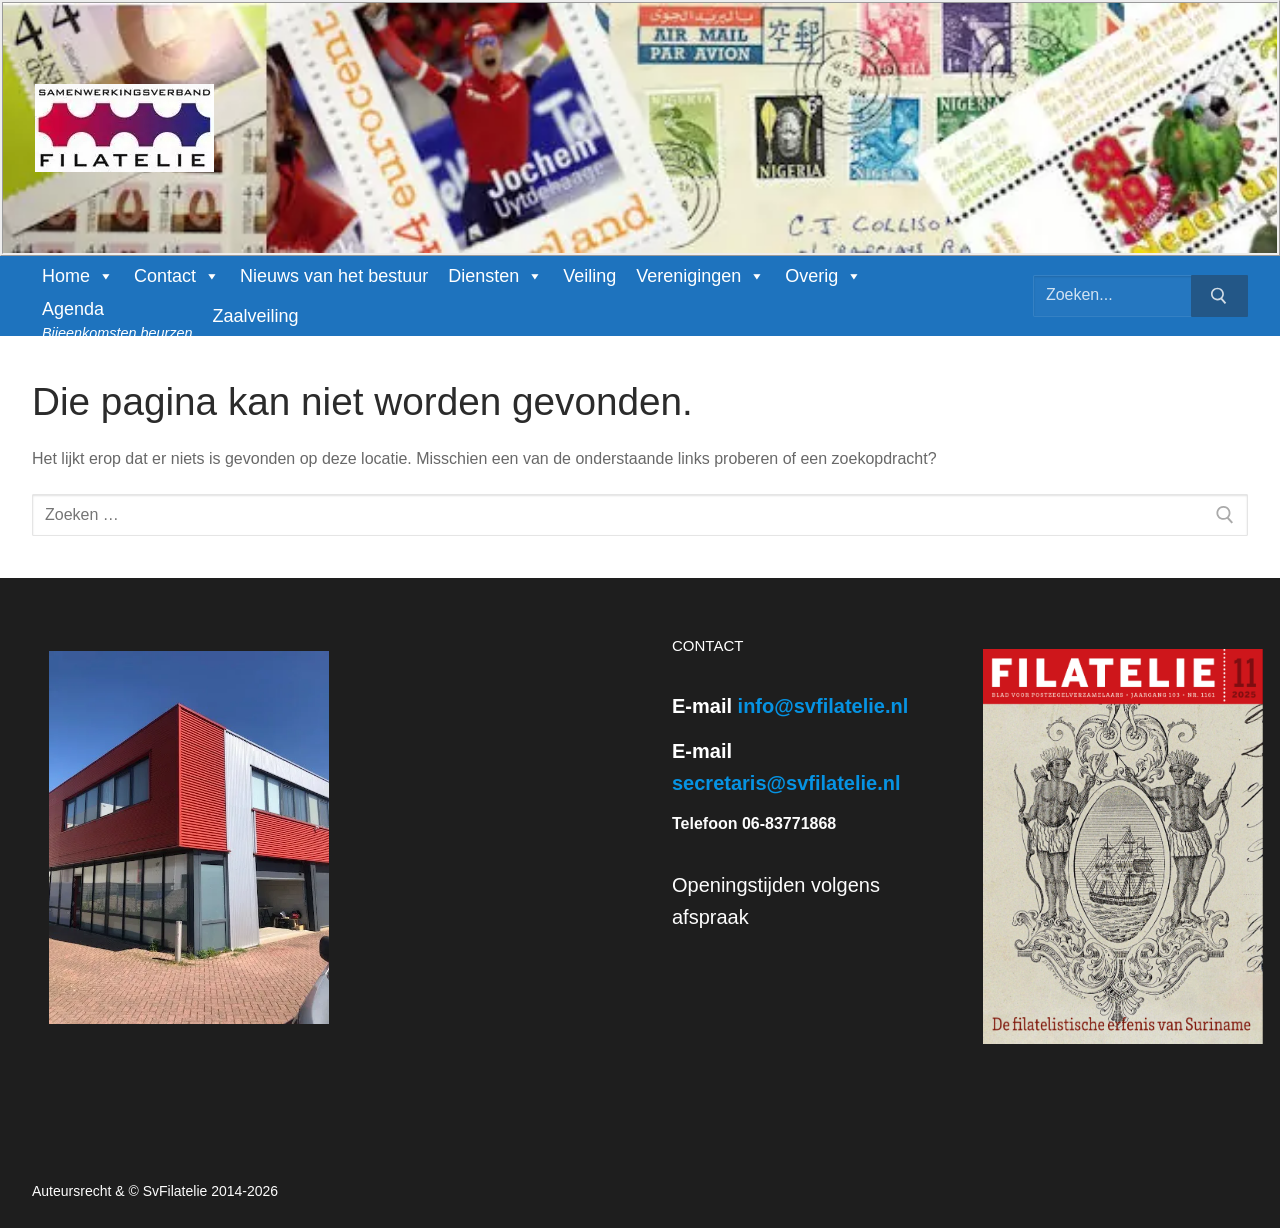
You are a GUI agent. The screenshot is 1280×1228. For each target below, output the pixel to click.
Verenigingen (700, 276)
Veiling (589, 276)
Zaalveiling (255, 316)
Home (78, 276)
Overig (823, 276)
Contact (177, 276)
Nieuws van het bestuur (334, 276)
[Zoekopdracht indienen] (1219, 296)
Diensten (495, 276)
